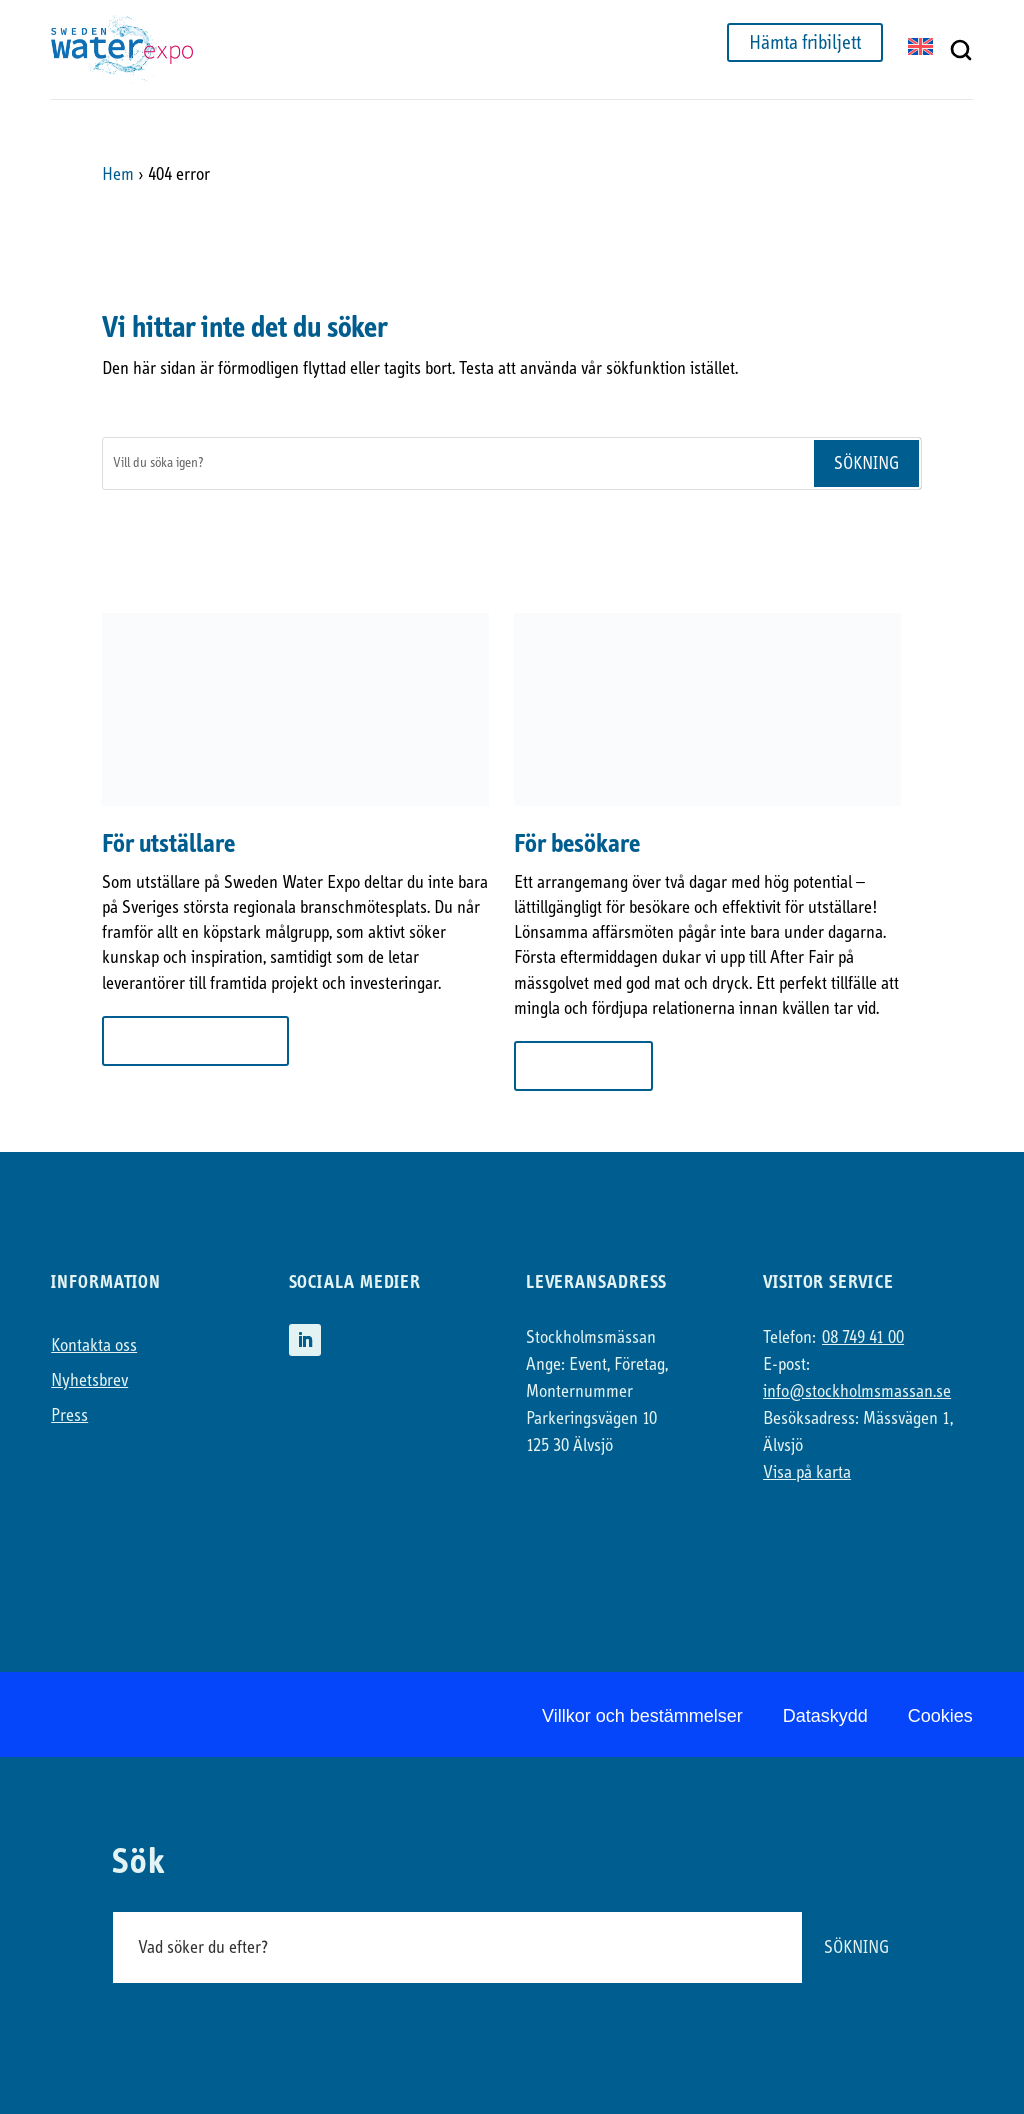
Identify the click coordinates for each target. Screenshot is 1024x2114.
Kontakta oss (94, 1345)
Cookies (940, 1716)
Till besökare (583, 1065)
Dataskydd (825, 1716)
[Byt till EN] (920, 48)
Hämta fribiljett (805, 42)
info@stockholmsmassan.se (857, 1391)
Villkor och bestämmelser (642, 1716)
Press (69, 1415)
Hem (118, 174)
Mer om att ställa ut (195, 1040)
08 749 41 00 (863, 1337)
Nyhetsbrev (89, 1380)
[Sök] (457, 463)
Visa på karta (807, 1472)
